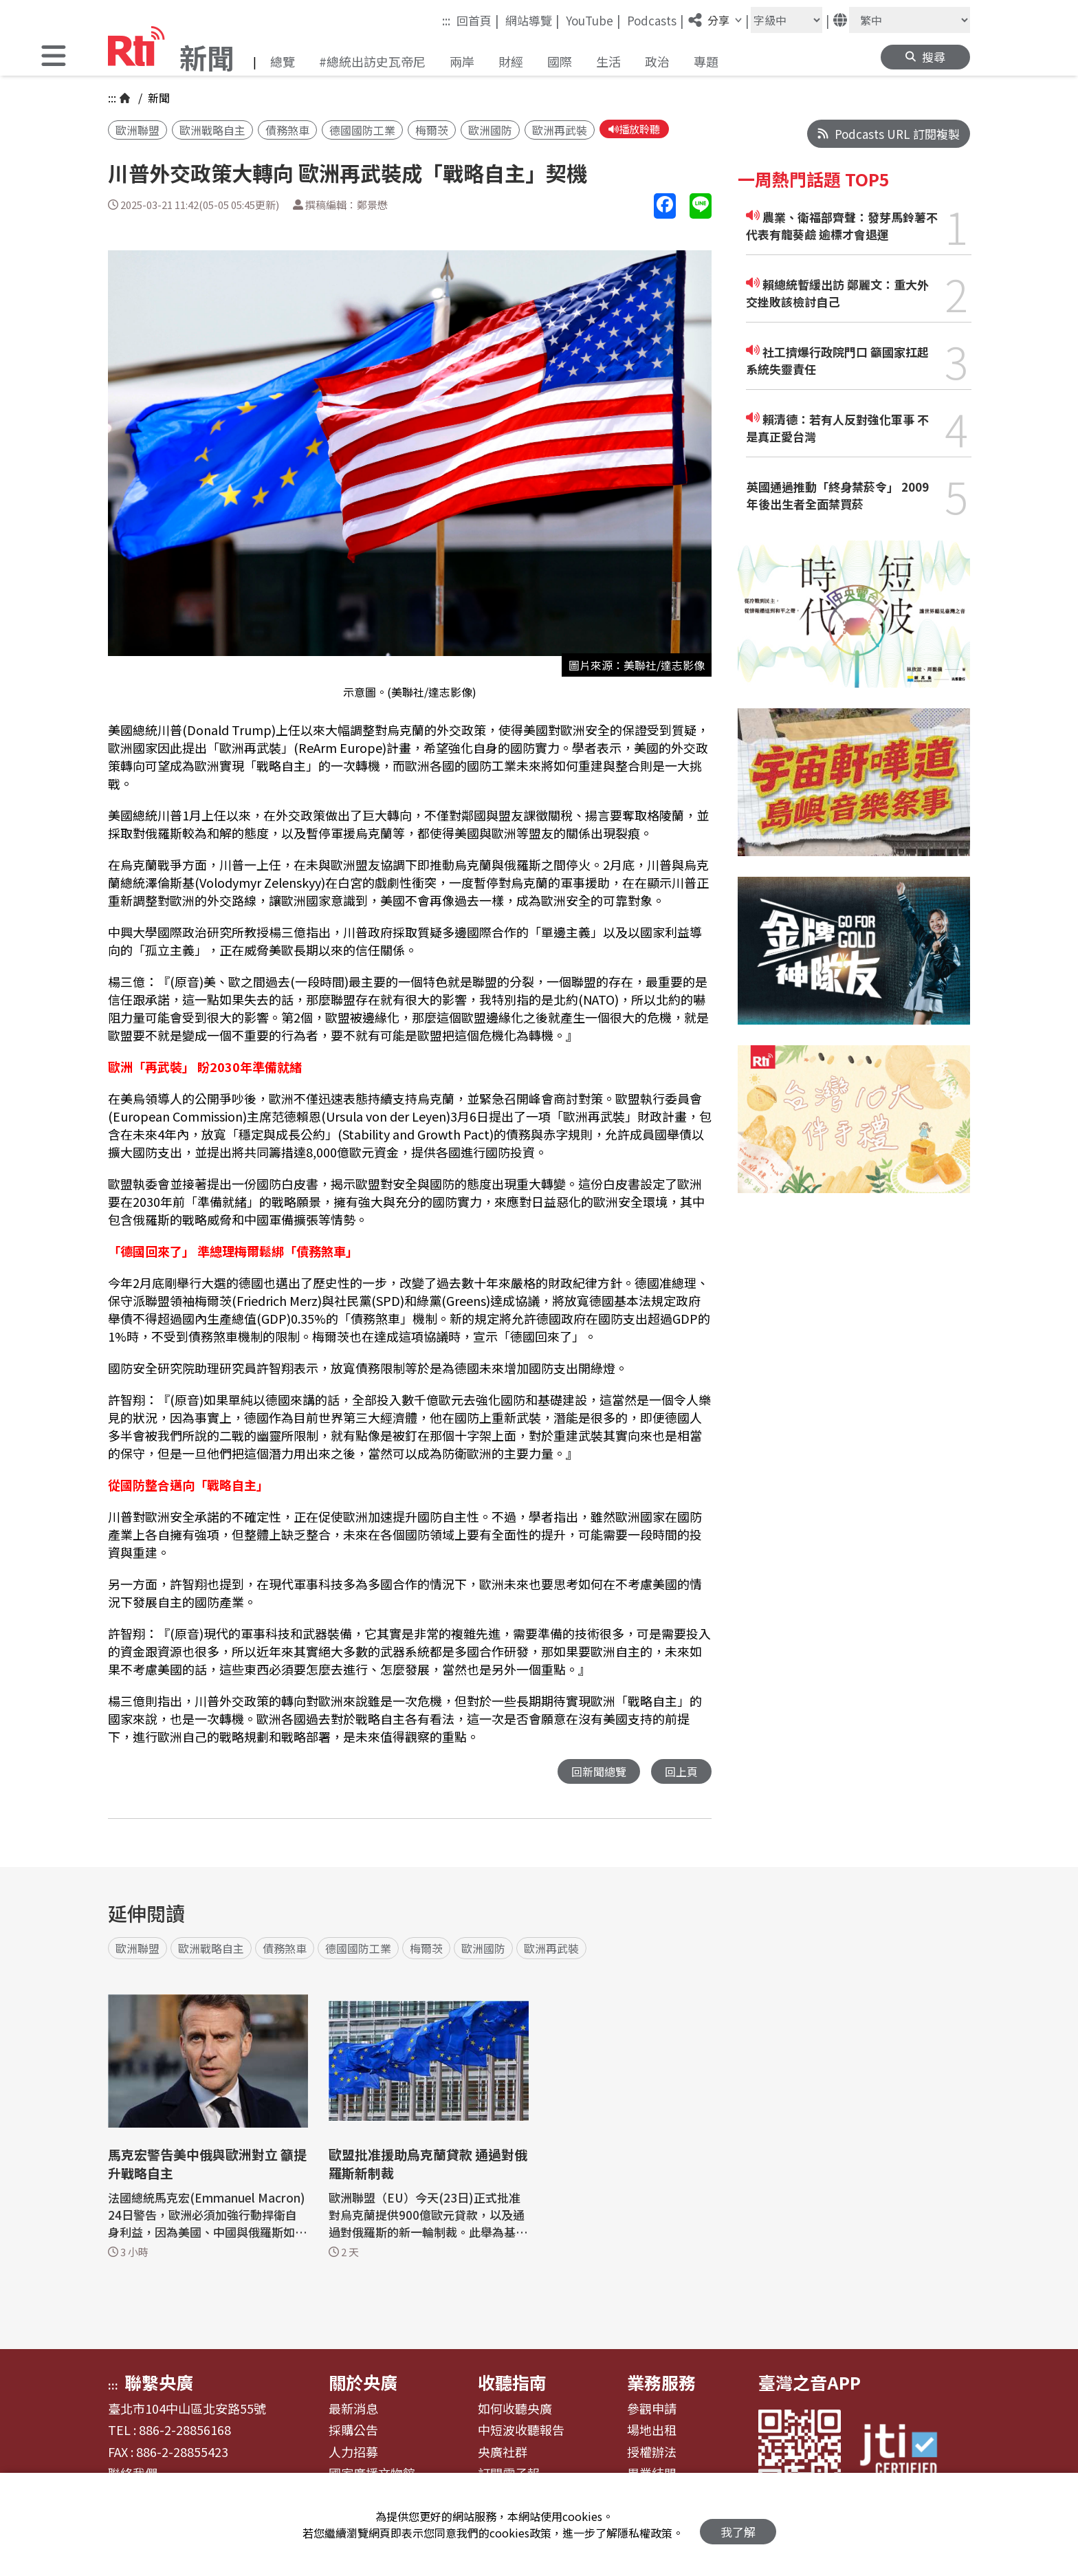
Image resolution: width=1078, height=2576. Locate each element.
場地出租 (651, 2432)
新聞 (157, 97)
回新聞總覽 (595, 1773)
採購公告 (353, 2432)
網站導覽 (532, 20)
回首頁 (477, 20)
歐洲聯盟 (138, 131)
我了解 (738, 2524)
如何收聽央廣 (515, 2411)
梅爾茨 (431, 131)
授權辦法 (651, 2454)
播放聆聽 (637, 130)
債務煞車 (287, 131)
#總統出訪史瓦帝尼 (372, 61)
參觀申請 (651, 2411)
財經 (510, 61)
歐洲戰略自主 (212, 131)
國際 (559, 61)
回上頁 (680, 1773)
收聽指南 (512, 2384)
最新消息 (353, 2411)
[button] (53, 57)
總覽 (282, 61)
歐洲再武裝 (559, 131)
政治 (657, 61)
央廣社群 (502, 2454)
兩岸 (462, 61)
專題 (706, 61)
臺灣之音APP (809, 2384)
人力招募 (353, 2454)
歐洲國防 (490, 131)
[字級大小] (786, 20)
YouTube (593, 20)
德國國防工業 (362, 131)
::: (446, 20)
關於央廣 (363, 2384)
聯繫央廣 (158, 2384)
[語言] (909, 20)
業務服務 (661, 2384)
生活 (608, 61)
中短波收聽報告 (521, 2432)
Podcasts (655, 20)
